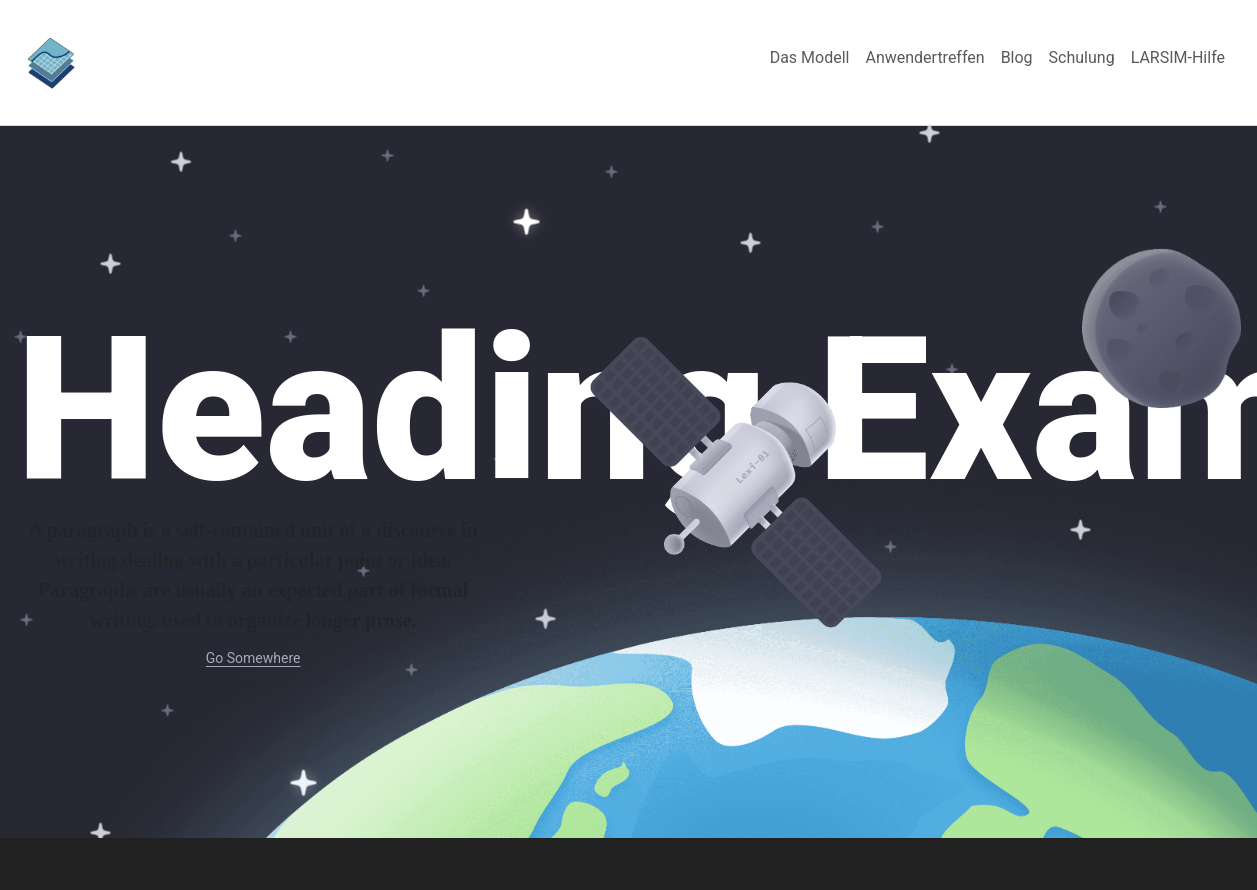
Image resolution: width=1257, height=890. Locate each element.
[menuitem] (810, 58)
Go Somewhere (253, 658)
